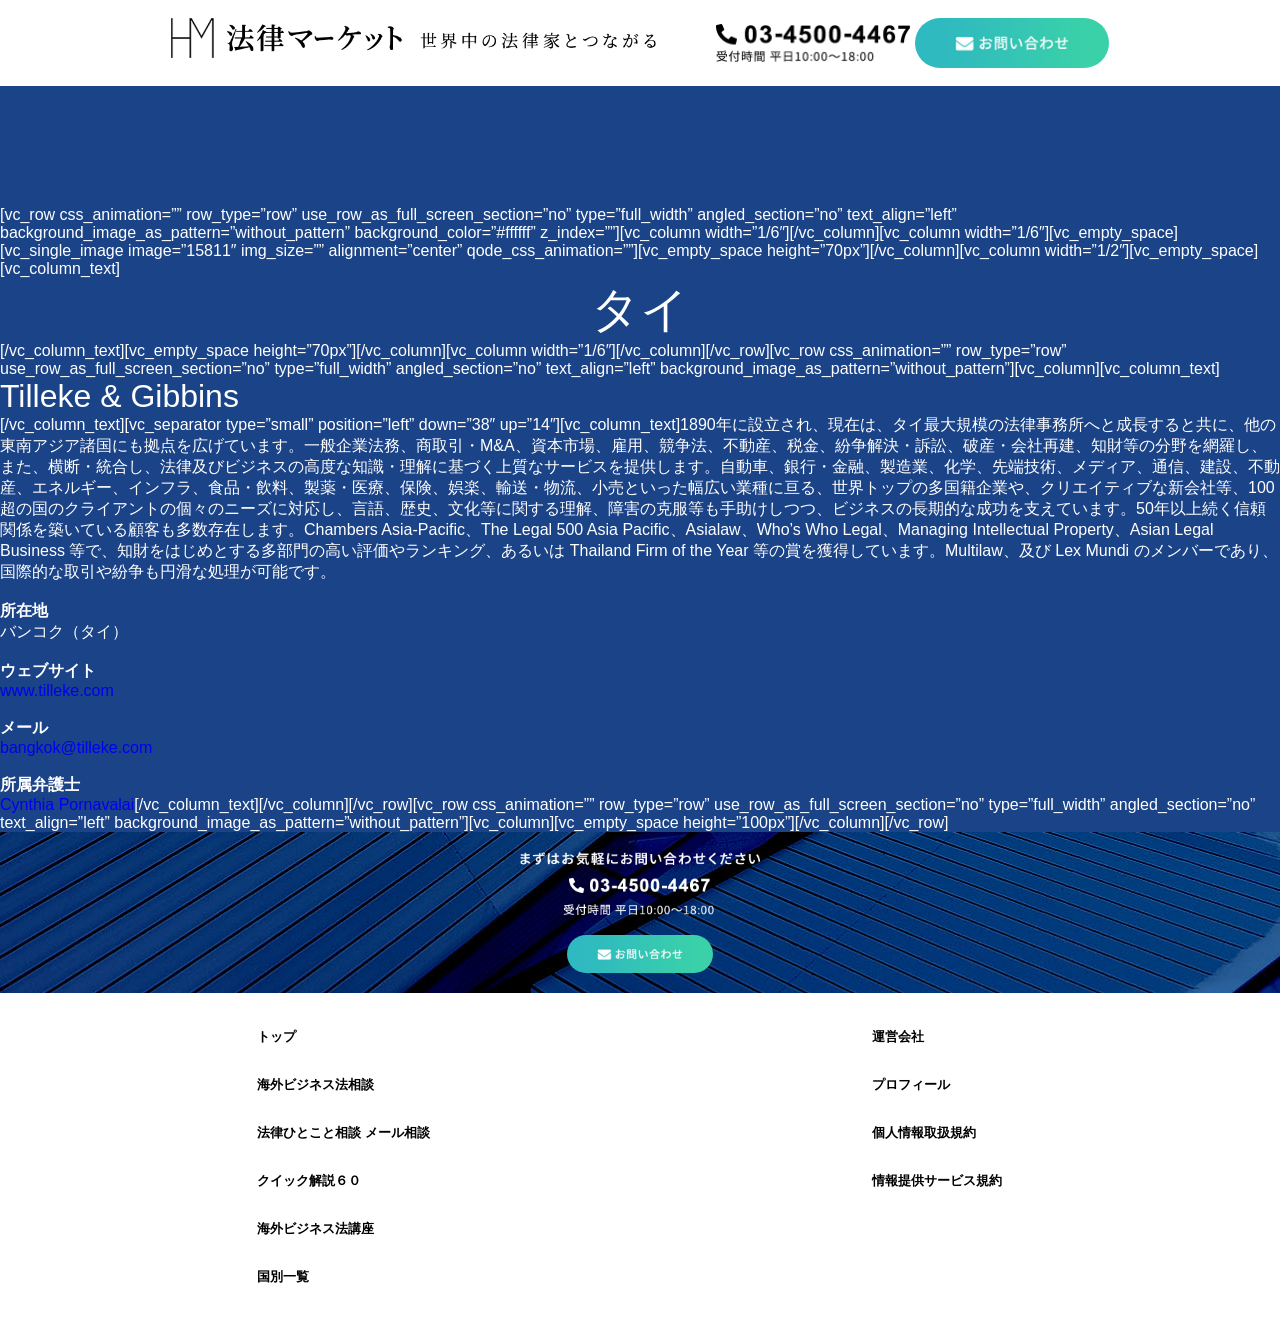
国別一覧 (283, 1276)
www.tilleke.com (57, 690)
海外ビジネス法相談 (315, 1084)
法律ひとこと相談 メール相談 (343, 1132)
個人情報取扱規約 (924, 1132)
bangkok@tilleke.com (76, 747)
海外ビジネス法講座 (315, 1228)
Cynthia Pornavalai (67, 804)
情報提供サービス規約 (937, 1180)
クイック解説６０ (309, 1180)
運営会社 (898, 1036)
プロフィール (911, 1084)
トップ (276, 1036)
